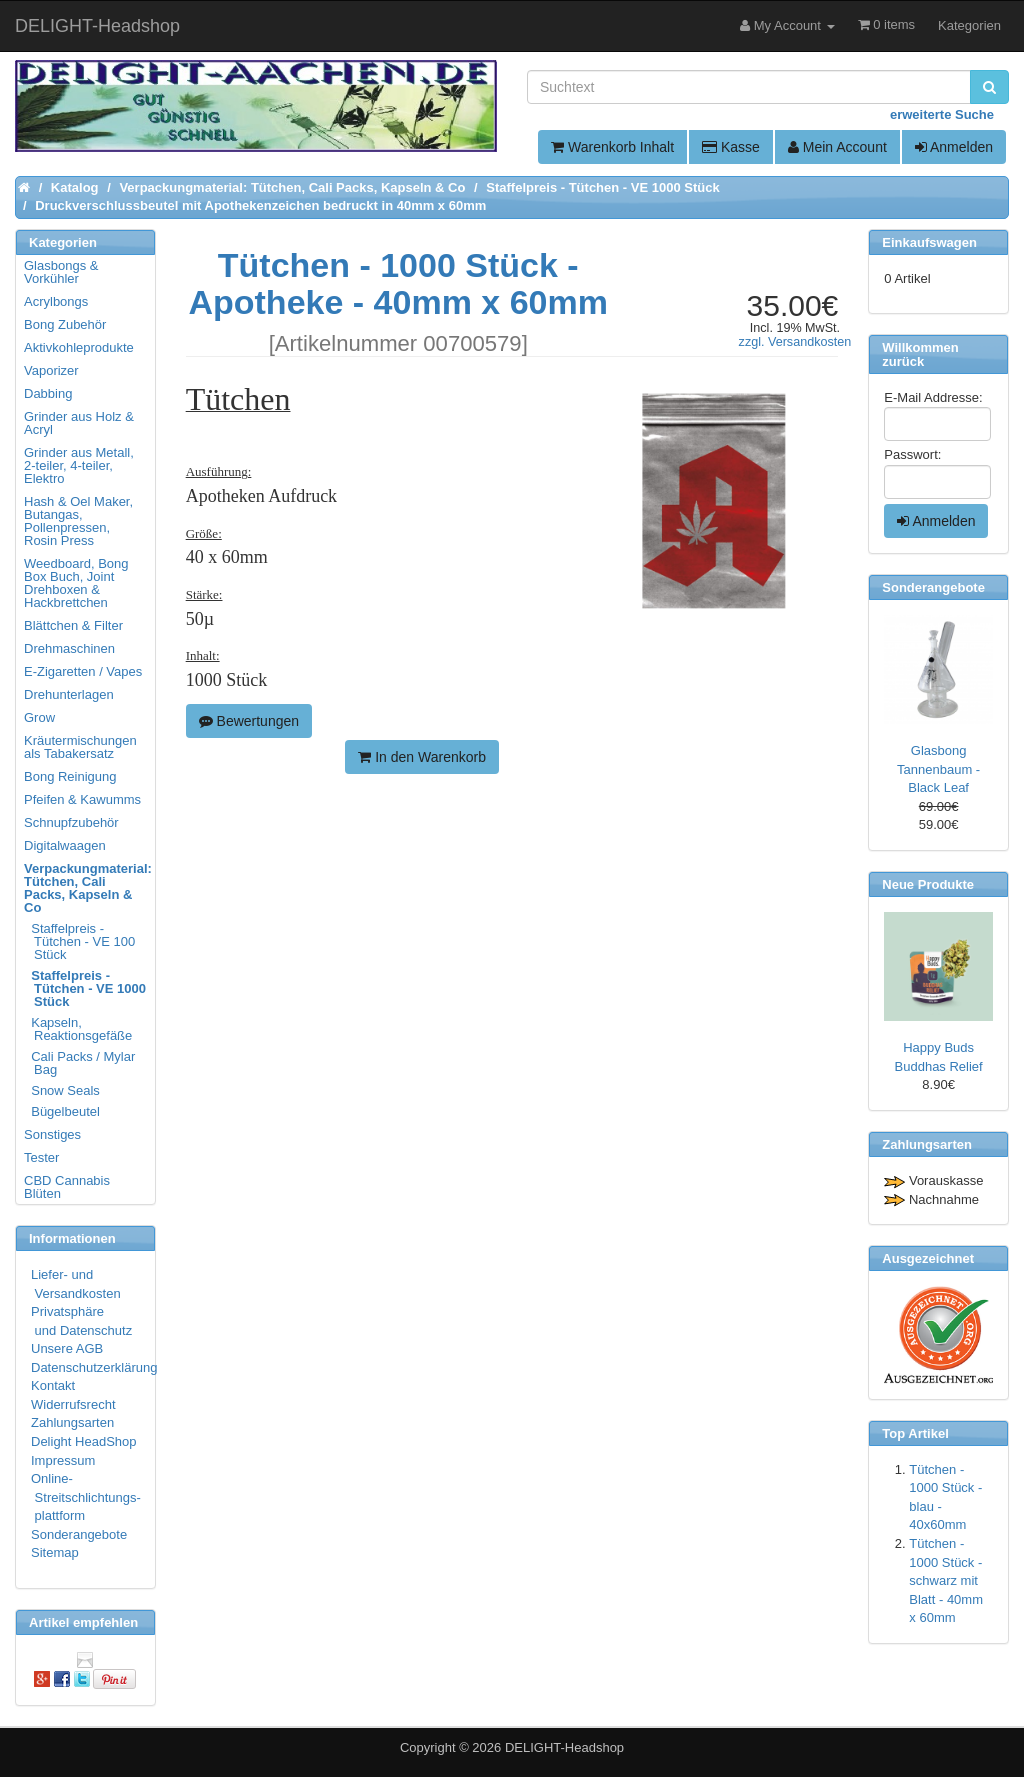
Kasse (731, 147)
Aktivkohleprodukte (79, 347)
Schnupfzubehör (71, 822)
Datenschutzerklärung (94, 1367)
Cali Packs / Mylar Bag (80, 1063)
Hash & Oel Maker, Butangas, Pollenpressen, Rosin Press (78, 521)
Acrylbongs (56, 301)
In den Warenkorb (422, 757)
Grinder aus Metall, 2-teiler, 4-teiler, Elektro (79, 465)
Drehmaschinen (69, 648)
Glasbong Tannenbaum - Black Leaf (938, 769)
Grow (39, 717)
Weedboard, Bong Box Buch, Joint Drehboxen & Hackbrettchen (76, 583)
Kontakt (53, 1385)
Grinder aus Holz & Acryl (79, 423)
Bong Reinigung (70, 776)
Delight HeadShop (84, 1441)
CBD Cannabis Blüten (67, 1187)
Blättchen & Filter (73, 625)
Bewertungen (249, 721)
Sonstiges (52, 1134)
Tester (41, 1157)
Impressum (63, 1460)
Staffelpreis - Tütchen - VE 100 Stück (80, 941)
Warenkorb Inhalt (612, 147)
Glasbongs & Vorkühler (61, 272)
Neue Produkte (928, 884)
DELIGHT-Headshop (564, 1747)
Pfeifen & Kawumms (82, 799)
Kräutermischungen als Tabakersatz (80, 747)
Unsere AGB (67, 1348)
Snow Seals (63, 1090)
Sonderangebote (79, 1534)
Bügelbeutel (63, 1111)
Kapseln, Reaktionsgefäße (79, 1029)
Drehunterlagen (69, 694)
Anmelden (954, 147)
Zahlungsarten (72, 1422)
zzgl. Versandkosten (795, 342)
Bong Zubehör (65, 324)
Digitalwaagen (65, 845)
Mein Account (837, 147)
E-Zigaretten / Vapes (83, 671)
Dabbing (48, 393)
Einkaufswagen (929, 242)
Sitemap (55, 1552)
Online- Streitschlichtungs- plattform (86, 1497)
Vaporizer (51, 370)
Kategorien (969, 25)
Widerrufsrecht (73, 1404)
